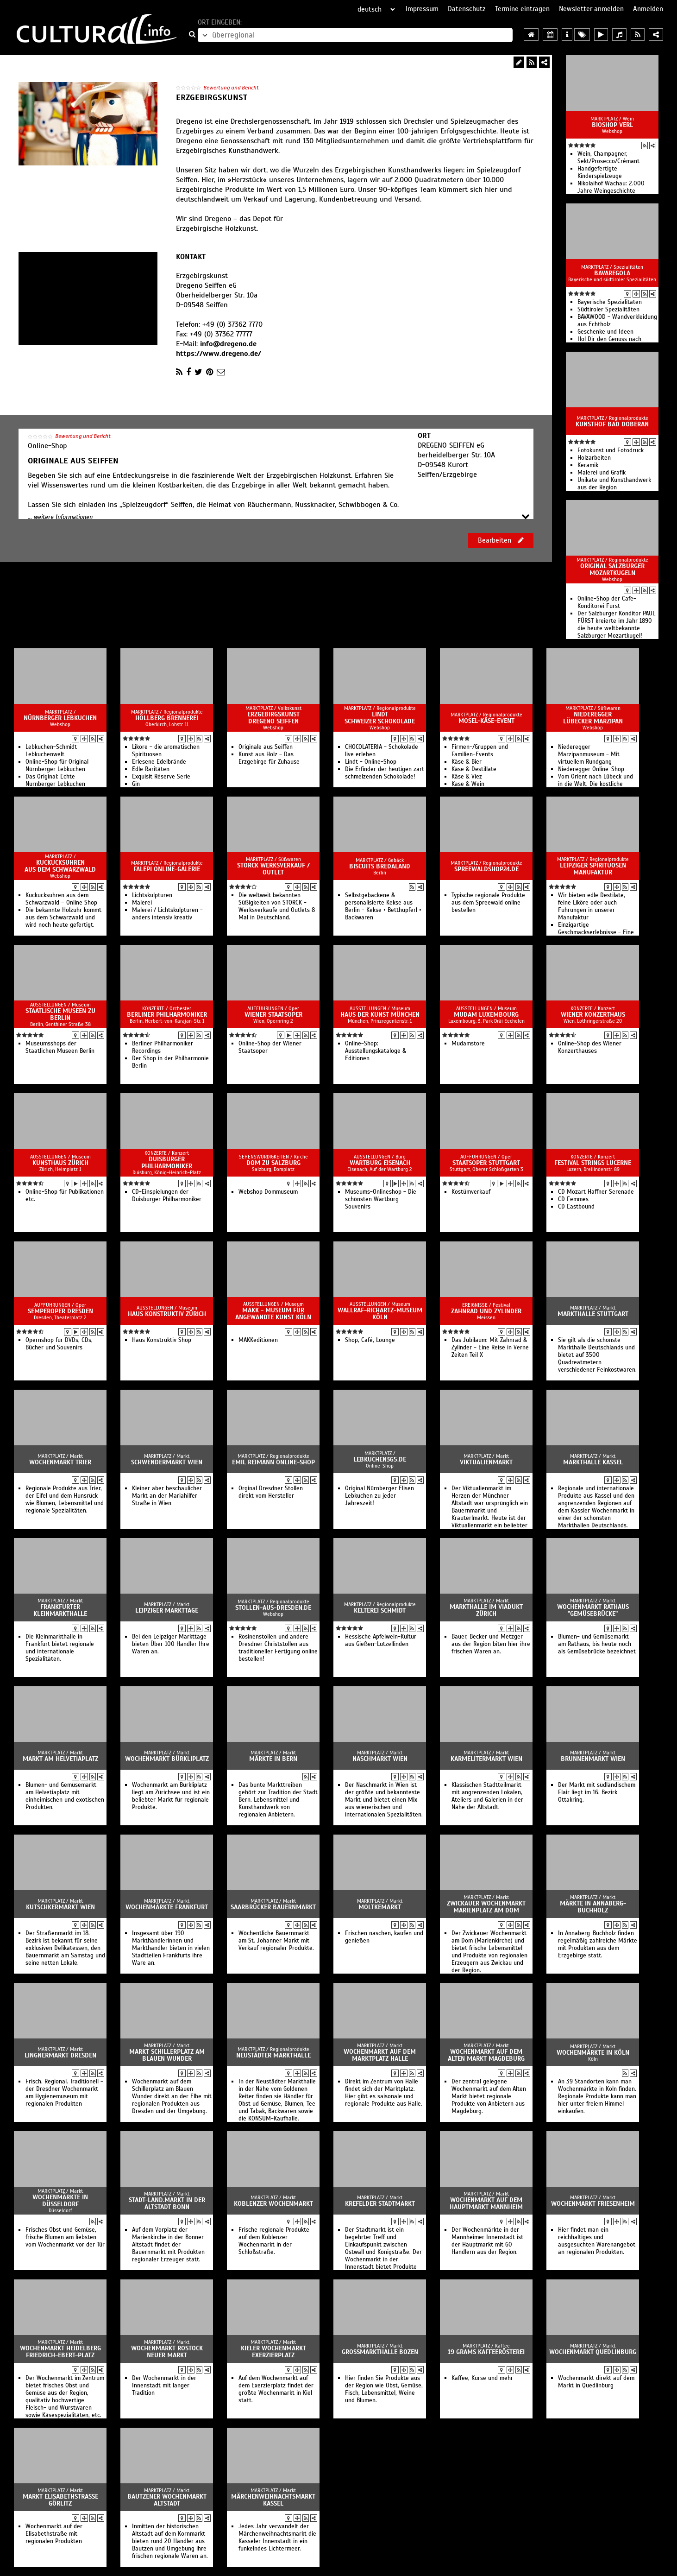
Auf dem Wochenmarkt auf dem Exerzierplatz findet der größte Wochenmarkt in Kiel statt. (275, 2389)
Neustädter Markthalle (273, 2055)
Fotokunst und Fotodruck (610, 450)
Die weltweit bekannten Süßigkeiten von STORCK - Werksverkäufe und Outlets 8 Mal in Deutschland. (276, 906)
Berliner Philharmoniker (167, 1014)
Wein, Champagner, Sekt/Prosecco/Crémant (608, 157)
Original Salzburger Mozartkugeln (612, 569)
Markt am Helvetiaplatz (60, 1758)
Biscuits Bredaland (379, 866)
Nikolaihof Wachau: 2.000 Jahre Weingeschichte (611, 187)
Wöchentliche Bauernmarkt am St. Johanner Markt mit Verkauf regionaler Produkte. (276, 1941)
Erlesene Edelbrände (159, 762)
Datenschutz (467, 9)
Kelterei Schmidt (380, 1610)
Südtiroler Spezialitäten (608, 309)
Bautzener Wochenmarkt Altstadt (167, 2500)
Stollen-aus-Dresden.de (273, 1607)
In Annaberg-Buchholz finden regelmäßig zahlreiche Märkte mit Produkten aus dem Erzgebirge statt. (597, 1944)
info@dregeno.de (228, 343)
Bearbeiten (501, 540)
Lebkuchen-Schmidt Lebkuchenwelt (51, 750)
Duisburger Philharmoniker (166, 1163)
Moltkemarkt (379, 1907)
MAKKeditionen (258, 1340)
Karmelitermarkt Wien (486, 1758)
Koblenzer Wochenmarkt (273, 2203)
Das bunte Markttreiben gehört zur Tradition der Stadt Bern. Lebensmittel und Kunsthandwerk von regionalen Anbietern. (278, 1799)
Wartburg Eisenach (380, 1162)
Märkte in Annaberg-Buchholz (593, 1907)
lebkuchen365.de (379, 1459)
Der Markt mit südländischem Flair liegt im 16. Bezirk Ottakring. (596, 1792)
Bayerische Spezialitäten (609, 302)
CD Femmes (573, 1199)
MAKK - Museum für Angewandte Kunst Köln (273, 1314)
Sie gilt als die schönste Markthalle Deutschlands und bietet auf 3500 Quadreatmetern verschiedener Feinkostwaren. (597, 1354)
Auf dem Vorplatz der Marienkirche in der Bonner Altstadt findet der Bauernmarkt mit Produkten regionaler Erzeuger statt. (168, 2244)
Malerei (142, 902)
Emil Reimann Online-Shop (273, 1462)
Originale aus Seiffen (265, 747)
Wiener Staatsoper (273, 1014)
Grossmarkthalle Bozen (380, 2351)
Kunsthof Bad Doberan (612, 424)
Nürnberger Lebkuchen (60, 718)
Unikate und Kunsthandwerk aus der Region (614, 483)
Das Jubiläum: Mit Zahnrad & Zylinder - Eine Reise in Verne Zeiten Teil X (490, 1347)
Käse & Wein (467, 784)
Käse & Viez (466, 776)
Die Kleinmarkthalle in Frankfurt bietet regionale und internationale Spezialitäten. (59, 1648)
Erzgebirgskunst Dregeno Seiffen (273, 718)
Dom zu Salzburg (273, 1162)
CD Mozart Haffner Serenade (596, 1192)
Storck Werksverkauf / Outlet (273, 869)
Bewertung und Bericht (231, 87)
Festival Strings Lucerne (592, 1162)
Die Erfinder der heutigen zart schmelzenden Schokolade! (384, 773)
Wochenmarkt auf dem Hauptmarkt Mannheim (486, 2203)
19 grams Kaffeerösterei (486, 2351)
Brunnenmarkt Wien (593, 1758)
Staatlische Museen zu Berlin (60, 1014)
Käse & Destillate (473, 769)
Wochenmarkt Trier (60, 1462)
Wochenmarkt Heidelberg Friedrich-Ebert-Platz (60, 2352)
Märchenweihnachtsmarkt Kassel (273, 2500)
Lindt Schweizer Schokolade (380, 718)
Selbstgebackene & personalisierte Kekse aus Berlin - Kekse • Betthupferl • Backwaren (383, 906)
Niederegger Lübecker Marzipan (593, 718)
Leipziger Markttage (166, 1610)
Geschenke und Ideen (605, 331)
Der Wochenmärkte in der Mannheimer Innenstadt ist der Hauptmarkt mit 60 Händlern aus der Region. (487, 2241)
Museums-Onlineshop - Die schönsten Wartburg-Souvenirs (380, 1199)
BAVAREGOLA (612, 273)
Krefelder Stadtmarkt (380, 2203)
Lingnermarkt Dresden (60, 2055)
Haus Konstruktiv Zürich (167, 1313)
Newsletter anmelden (591, 9)
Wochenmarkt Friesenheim (593, 2203)
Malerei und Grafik (601, 472)
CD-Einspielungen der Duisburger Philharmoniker (166, 1195)
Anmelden (648, 9)
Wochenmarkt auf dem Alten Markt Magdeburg (486, 2055)
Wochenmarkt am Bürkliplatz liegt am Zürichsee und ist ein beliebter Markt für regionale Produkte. (171, 1796)
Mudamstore (468, 1043)
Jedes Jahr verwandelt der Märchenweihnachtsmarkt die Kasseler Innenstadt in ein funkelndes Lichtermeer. (277, 2537)
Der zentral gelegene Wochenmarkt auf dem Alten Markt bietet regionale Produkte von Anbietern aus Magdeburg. (488, 2096)
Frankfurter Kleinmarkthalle (60, 1610)
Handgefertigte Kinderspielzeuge (599, 172)
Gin (136, 784)
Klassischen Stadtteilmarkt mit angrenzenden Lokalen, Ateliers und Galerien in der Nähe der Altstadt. (487, 1796)
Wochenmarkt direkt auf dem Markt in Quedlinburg (596, 2381)
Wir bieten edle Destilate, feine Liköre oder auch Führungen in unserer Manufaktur (591, 906)
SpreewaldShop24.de (486, 869)
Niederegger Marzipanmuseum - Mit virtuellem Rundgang (589, 754)
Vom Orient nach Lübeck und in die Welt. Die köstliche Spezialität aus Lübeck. (595, 784)
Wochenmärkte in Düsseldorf (60, 2201)
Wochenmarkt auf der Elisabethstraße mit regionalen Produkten (53, 2534)
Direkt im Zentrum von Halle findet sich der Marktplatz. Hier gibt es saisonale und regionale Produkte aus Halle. (383, 2093)
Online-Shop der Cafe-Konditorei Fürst (606, 602)
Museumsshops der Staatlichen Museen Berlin (59, 1047)
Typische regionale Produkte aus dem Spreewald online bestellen (488, 903)
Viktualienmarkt (486, 1462)
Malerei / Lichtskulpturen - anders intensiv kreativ (167, 913)
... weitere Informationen (60, 517)
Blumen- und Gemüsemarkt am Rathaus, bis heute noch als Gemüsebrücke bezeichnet (597, 1644)
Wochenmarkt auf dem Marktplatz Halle (380, 2055)
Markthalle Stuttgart (593, 1313)
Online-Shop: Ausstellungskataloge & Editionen (375, 1051)
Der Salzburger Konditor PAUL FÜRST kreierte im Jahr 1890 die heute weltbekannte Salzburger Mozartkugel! (616, 624)
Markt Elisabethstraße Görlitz (60, 2500)
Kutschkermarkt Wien (60, 1907)
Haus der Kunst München (380, 1014)
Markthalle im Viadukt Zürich (486, 1610)
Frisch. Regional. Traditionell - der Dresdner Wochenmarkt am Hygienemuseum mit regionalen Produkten (64, 2093)
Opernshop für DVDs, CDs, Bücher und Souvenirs (59, 1343)
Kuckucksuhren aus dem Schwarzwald (60, 866)
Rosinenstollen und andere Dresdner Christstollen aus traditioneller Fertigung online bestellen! (278, 1648)
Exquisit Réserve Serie (161, 776)
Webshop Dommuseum (268, 1192)
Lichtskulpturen (152, 895)
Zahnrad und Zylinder (486, 1311)
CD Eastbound (576, 1206)
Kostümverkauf (470, 1192)
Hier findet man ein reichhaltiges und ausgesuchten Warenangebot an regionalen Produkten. (596, 2241)
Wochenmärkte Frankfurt (166, 1907)
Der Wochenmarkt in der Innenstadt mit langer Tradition (164, 2385)
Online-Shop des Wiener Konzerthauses (589, 1047)
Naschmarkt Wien (379, 1758)
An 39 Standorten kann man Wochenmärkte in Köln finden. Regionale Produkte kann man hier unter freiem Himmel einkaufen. (597, 2096)
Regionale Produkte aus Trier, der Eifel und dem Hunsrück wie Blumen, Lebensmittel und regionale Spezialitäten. (64, 1499)
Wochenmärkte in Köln (593, 2052)
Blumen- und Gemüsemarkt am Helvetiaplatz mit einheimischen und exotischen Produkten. (64, 1796)
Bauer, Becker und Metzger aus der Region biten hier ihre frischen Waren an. (490, 1644)
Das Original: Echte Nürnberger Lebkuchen (55, 780)
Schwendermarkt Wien (166, 1462)
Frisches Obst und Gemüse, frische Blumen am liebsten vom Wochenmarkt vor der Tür (65, 2237)
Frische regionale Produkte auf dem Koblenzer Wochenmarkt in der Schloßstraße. (273, 2241)
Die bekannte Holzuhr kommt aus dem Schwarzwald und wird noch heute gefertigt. (63, 917)
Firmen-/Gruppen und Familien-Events (479, 750)
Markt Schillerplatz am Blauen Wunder (167, 2055)
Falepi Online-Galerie (166, 869)
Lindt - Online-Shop (370, 762)
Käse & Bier (466, 762)
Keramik (587, 465)
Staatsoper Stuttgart (486, 1162)
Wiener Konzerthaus (593, 1014)
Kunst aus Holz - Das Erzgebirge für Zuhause (269, 758)
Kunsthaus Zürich (60, 1162)
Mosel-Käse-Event (486, 720)
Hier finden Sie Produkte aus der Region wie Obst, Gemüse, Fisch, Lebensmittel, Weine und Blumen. (384, 2389)
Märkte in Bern (273, 1758)
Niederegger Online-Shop (591, 769)
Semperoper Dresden (60, 1311)
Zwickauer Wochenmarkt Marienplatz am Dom (486, 1907)
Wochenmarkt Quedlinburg (592, 2351)
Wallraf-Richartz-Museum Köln (380, 1314)
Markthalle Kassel (593, 1462)
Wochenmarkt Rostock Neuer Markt (167, 2352)
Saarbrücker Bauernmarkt (273, 1907)
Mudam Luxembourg (486, 1014)
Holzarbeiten (594, 458)
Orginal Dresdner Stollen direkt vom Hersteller (270, 1492)
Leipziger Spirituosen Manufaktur (593, 869)
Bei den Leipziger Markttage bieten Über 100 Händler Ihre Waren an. (170, 1644)
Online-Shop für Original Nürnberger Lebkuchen (56, 765)
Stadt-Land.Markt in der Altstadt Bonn (167, 2203)
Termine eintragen (522, 9)
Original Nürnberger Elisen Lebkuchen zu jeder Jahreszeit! (379, 1496)
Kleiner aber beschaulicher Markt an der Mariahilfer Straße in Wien (167, 1496)
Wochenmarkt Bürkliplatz (167, 1758)
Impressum (422, 9)
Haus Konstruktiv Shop (161, 1340)
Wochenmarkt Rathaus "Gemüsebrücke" (593, 1610)
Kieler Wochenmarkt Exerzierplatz (273, 2352)
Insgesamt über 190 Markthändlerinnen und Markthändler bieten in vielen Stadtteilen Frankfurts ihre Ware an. (171, 1948)
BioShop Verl (612, 124)
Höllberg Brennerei (166, 718)
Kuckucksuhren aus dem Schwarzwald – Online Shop (61, 899)
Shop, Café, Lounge (370, 1340)
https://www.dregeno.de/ (218, 353)
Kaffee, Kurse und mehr (482, 2378)
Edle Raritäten (150, 769)
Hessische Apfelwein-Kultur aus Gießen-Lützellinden (380, 1640)
